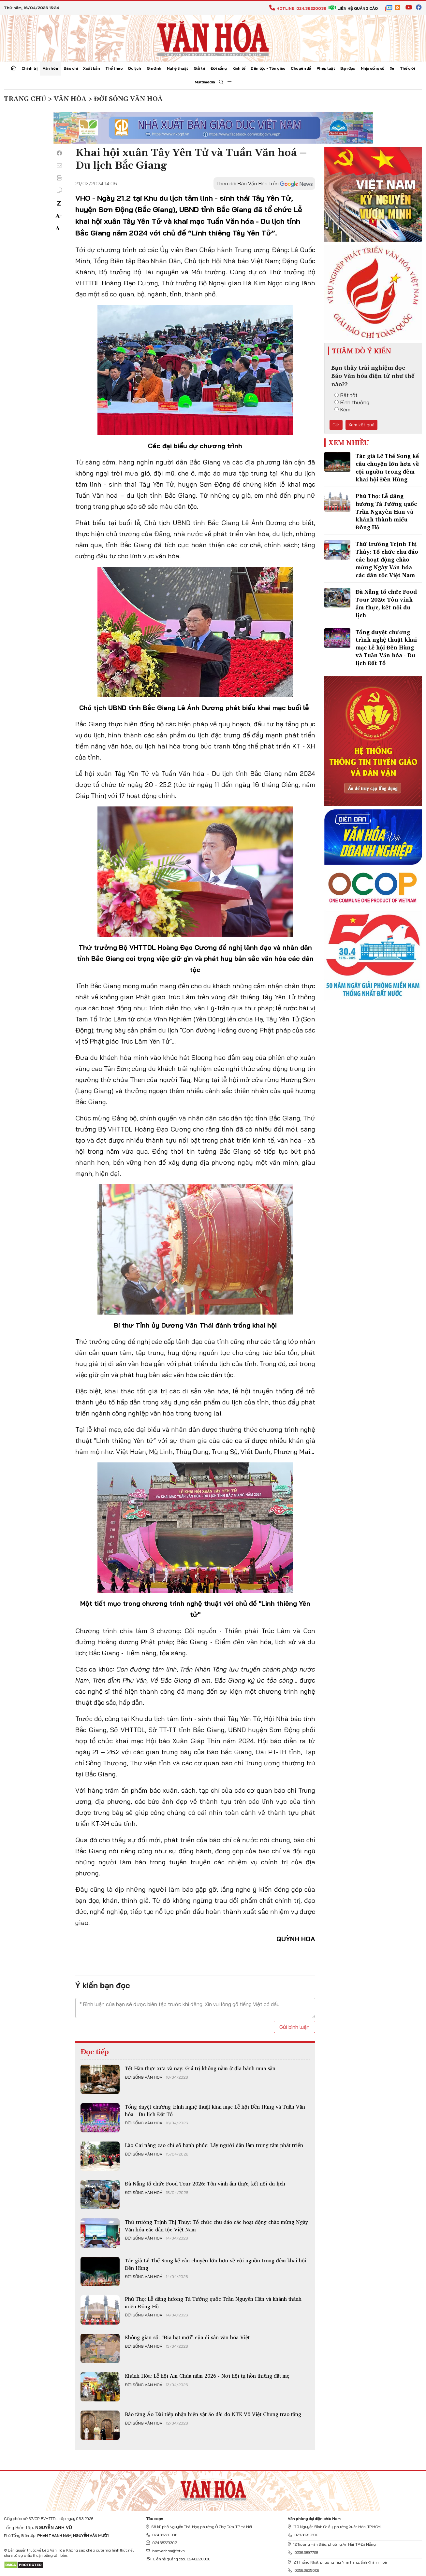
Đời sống (219, 68)
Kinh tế (238, 68)
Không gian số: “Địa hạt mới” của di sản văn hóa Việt (187, 2337)
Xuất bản (91, 68)
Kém (342, 409)
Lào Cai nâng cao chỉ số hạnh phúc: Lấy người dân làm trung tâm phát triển (214, 2145)
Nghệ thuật (177, 68)
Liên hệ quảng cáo (353, 8)
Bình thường (351, 402)
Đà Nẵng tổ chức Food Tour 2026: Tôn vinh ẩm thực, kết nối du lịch (205, 2183)
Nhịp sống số (372, 68)
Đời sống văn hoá (143, 2077)
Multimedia (205, 81)
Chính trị (29, 68)
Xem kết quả (361, 425)
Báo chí (71, 68)
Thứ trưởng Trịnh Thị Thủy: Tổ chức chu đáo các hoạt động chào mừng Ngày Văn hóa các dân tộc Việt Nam (216, 2225)
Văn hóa (50, 68)
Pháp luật (325, 68)
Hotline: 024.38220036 (297, 8)
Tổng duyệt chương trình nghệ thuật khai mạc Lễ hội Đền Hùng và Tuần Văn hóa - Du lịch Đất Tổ (215, 2110)
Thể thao (114, 68)
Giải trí (199, 68)
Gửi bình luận (294, 2027)
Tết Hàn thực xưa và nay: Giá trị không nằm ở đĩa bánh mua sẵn (200, 2068)
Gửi (336, 425)
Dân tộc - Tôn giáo (268, 68)
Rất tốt (346, 395)
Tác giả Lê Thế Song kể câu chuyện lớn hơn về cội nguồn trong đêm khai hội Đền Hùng (215, 2264)
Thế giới (407, 68)
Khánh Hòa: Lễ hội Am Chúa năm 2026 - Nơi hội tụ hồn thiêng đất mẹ (207, 2375)
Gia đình (154, 68)
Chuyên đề (301, 68)
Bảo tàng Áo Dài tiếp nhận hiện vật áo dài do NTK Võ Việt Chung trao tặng (213, 2414)
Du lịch (134, 68)
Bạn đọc (347, 68)
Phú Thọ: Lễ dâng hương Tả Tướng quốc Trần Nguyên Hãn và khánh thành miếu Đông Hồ (213, 2302)
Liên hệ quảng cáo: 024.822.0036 (178, 2558)
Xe (392, 68)
